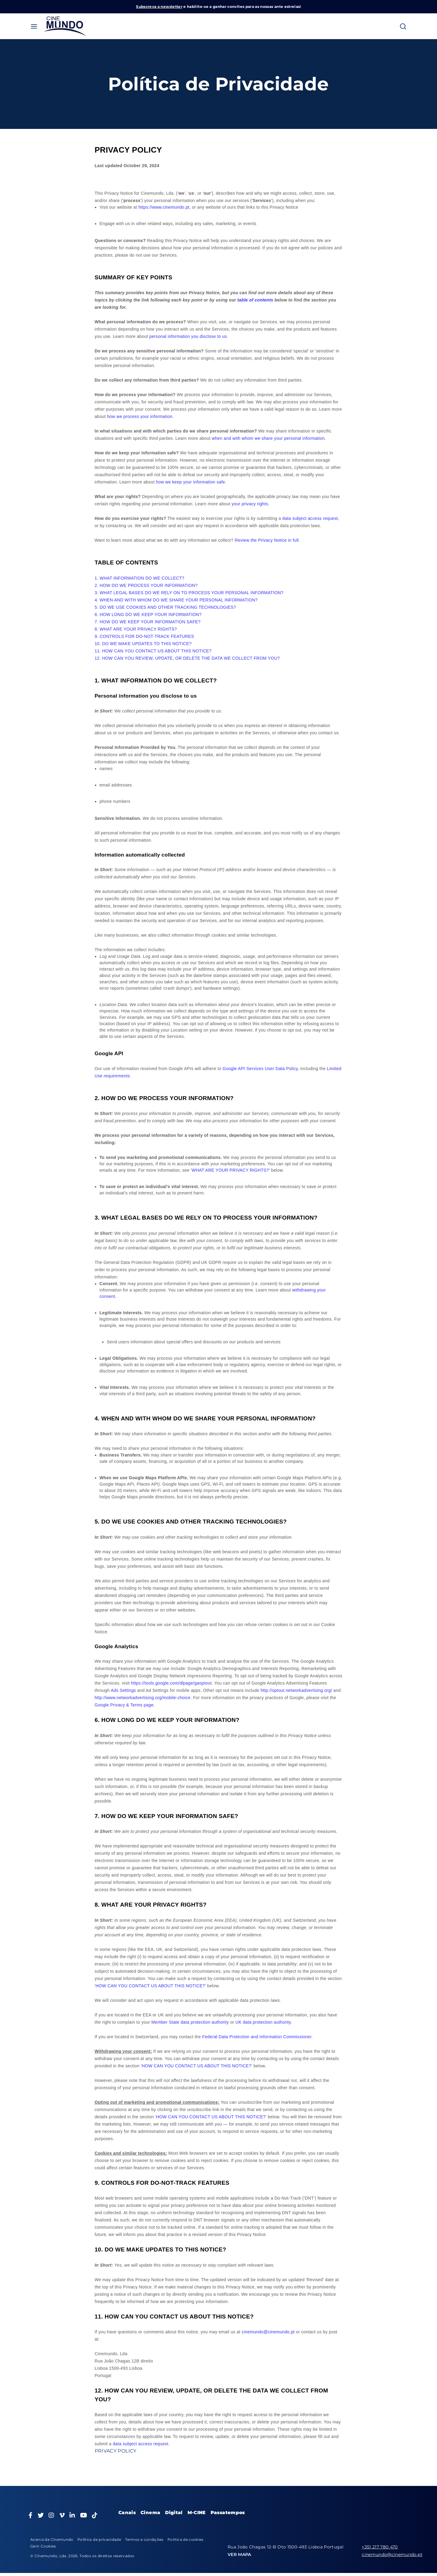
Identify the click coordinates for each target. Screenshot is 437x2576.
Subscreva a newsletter (159, 6)
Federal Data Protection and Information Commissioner (256, 2036)
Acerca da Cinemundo (51, 2539)
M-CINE (197, 2512)
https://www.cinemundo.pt (163, 207)
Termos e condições (144, 2539)
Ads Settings (123, 1690)
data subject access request (140, 2443)
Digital (173, 2512)
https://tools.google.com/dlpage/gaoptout (171, 1683)
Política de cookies (186, 2539)
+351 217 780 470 (380, 2547)
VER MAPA (239, 2554)
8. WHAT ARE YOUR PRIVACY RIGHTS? (136, 629)
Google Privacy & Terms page (124, 1704)
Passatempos (228, 2512)
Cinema (150, 2512)
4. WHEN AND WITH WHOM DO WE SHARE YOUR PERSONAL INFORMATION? (176, 600)
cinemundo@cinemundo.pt (268, 2331)
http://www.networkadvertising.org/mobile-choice (143, 1697)
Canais (127, 2512)
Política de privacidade (99, 2539)
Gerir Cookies (43, 2546)
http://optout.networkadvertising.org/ (296, 1690)
